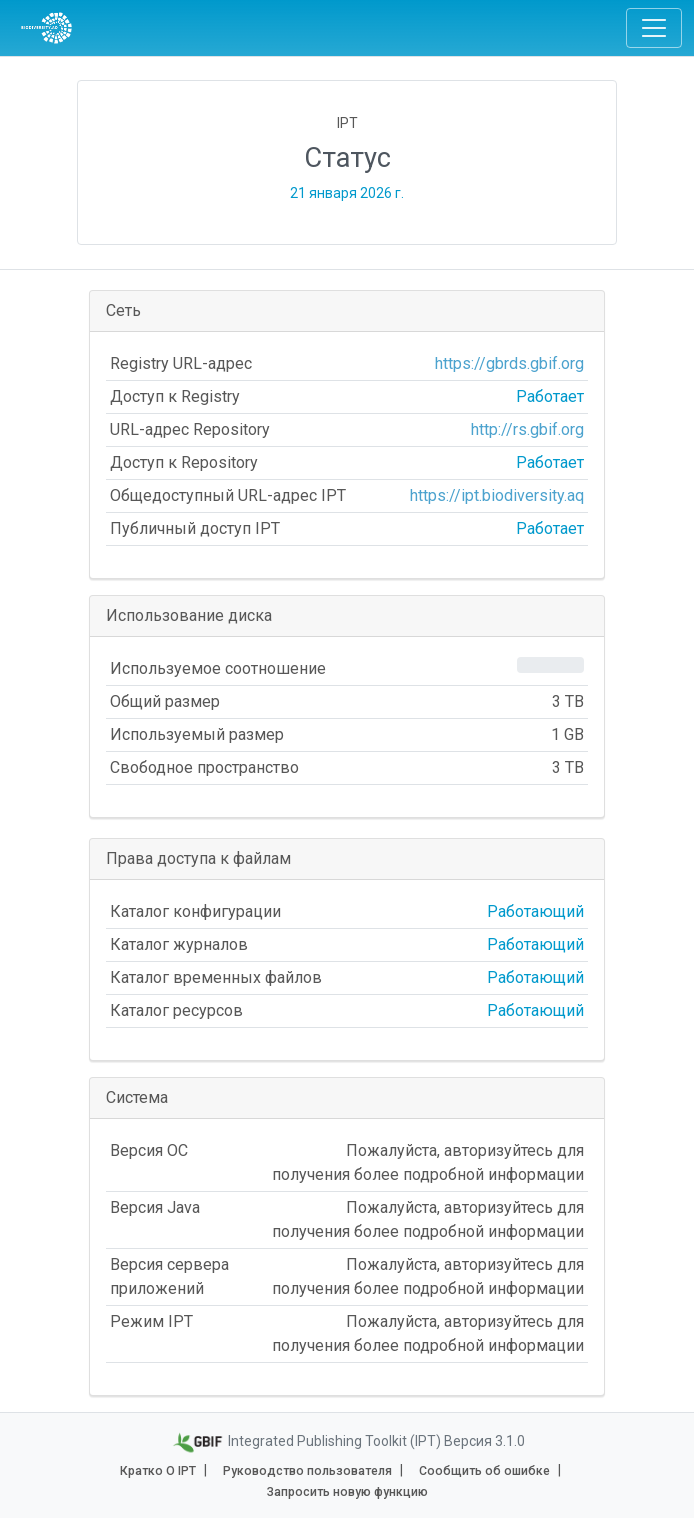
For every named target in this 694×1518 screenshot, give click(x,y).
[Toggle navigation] (654, 28)
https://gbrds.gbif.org (509, 363)
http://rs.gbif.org (527, 429)
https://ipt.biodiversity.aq (497, 495)
